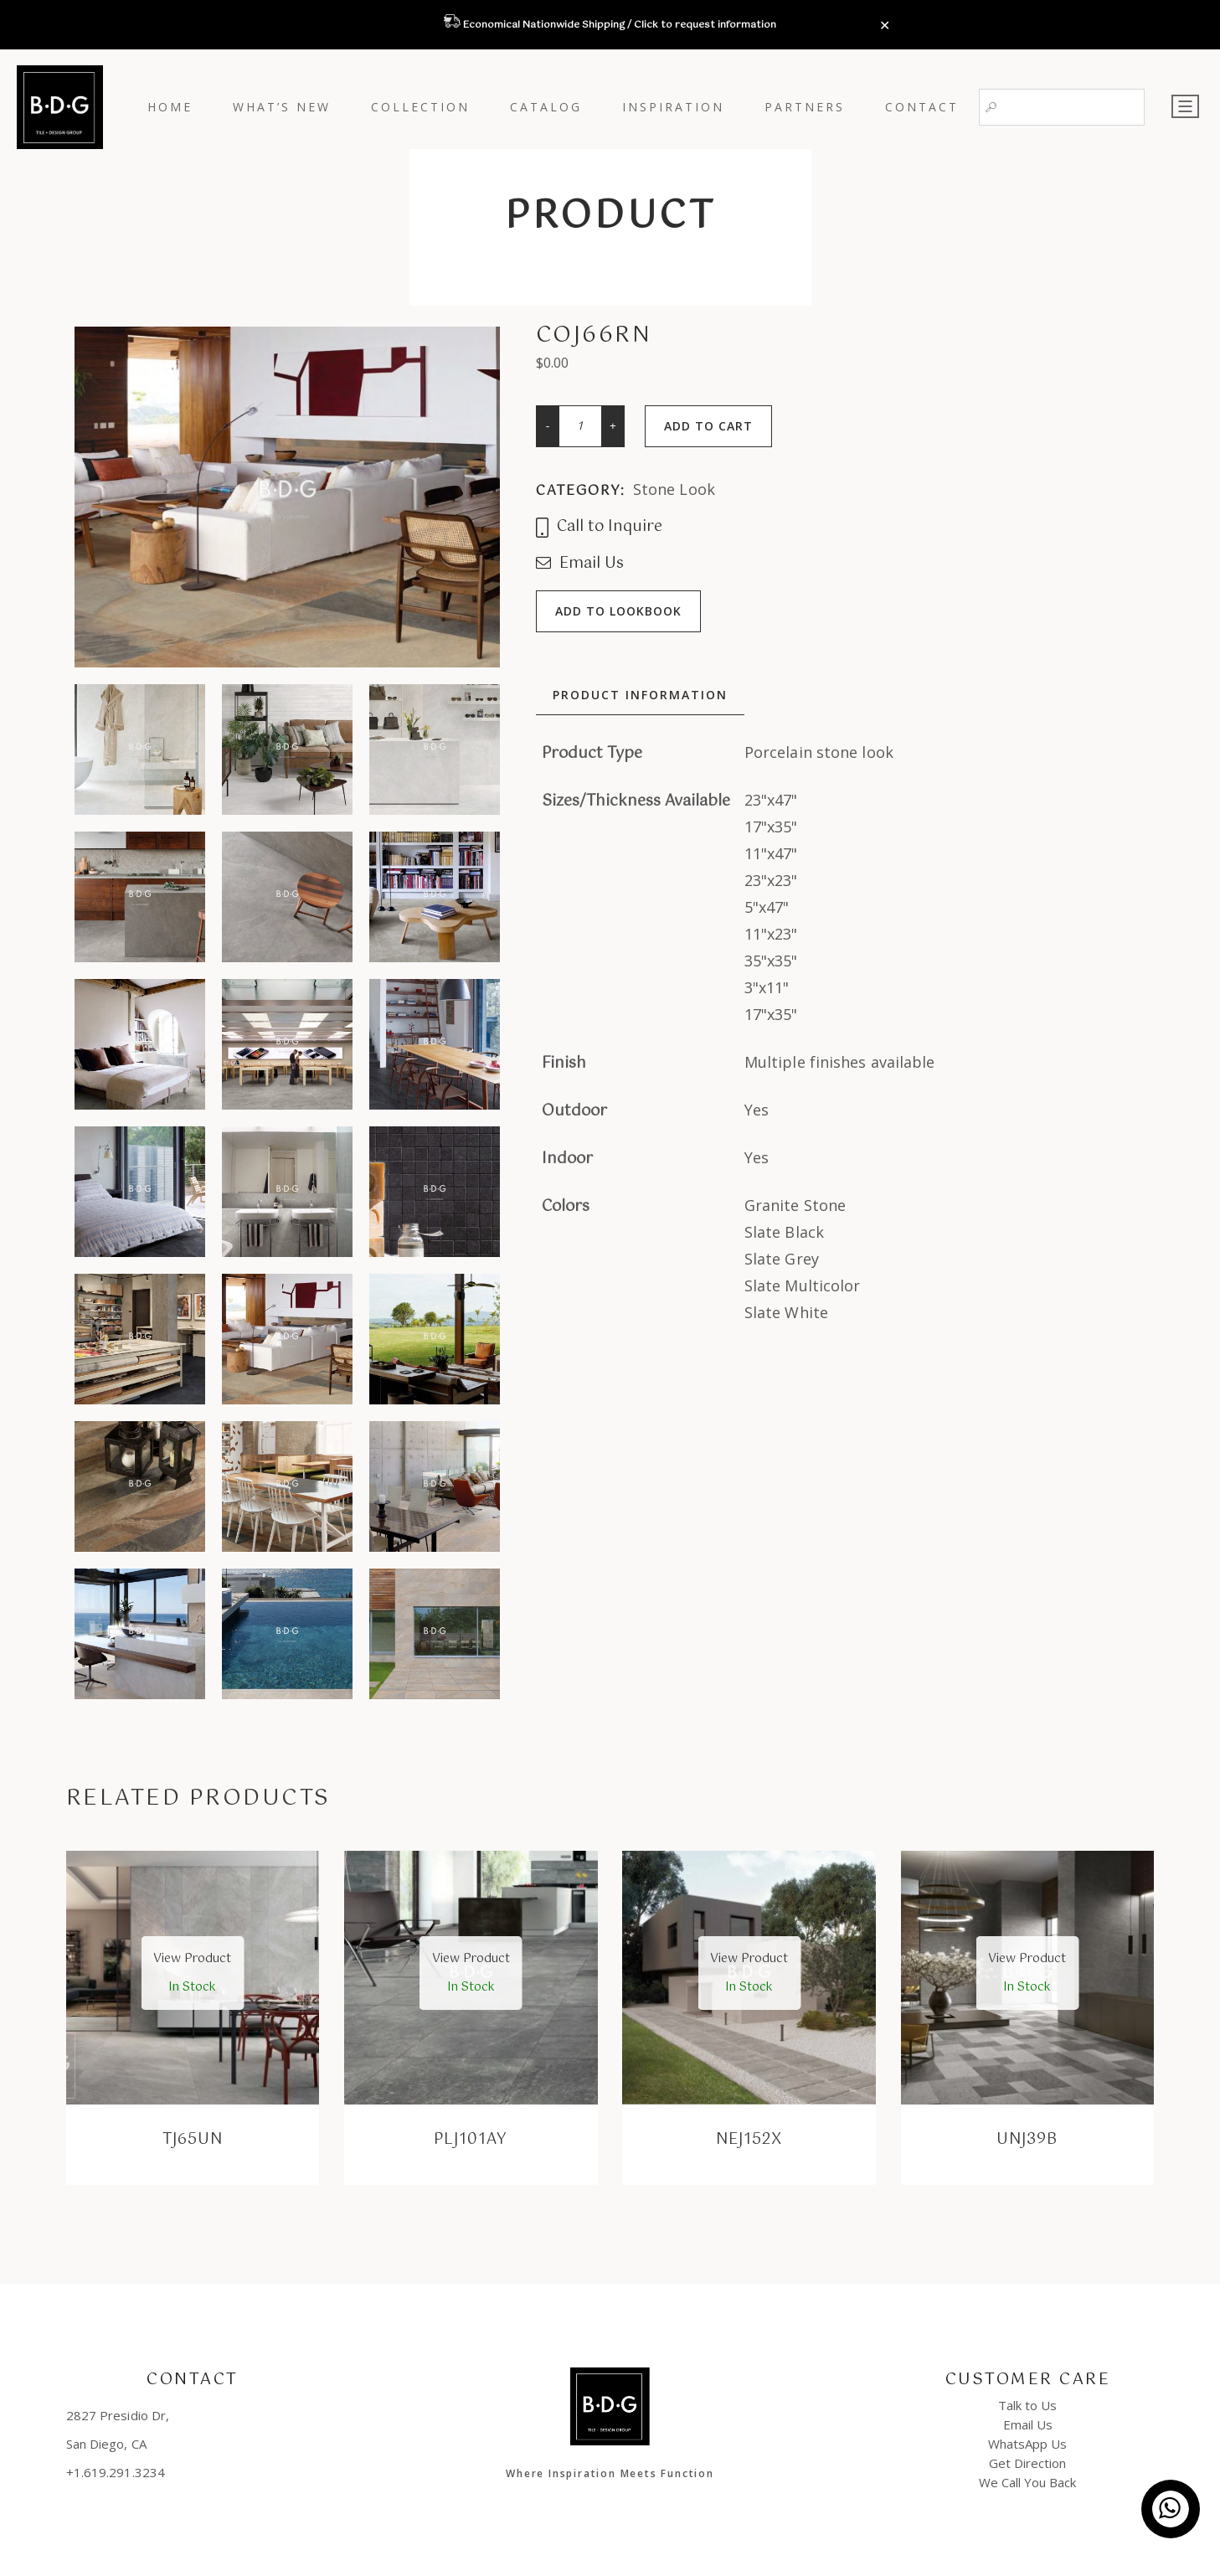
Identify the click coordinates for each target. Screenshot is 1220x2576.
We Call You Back (1027, 2482)
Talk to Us (1027, 2405)
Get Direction (1027, 2463)
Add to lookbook (618, 611)
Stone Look (674, 489)
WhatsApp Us (1027, 2443)
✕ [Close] (884, 25)
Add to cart (708, 426)
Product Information (640, 695)
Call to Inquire (599, 528)
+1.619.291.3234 (116, 2472)
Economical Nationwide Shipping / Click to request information (618, 25)
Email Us (580, 564)
